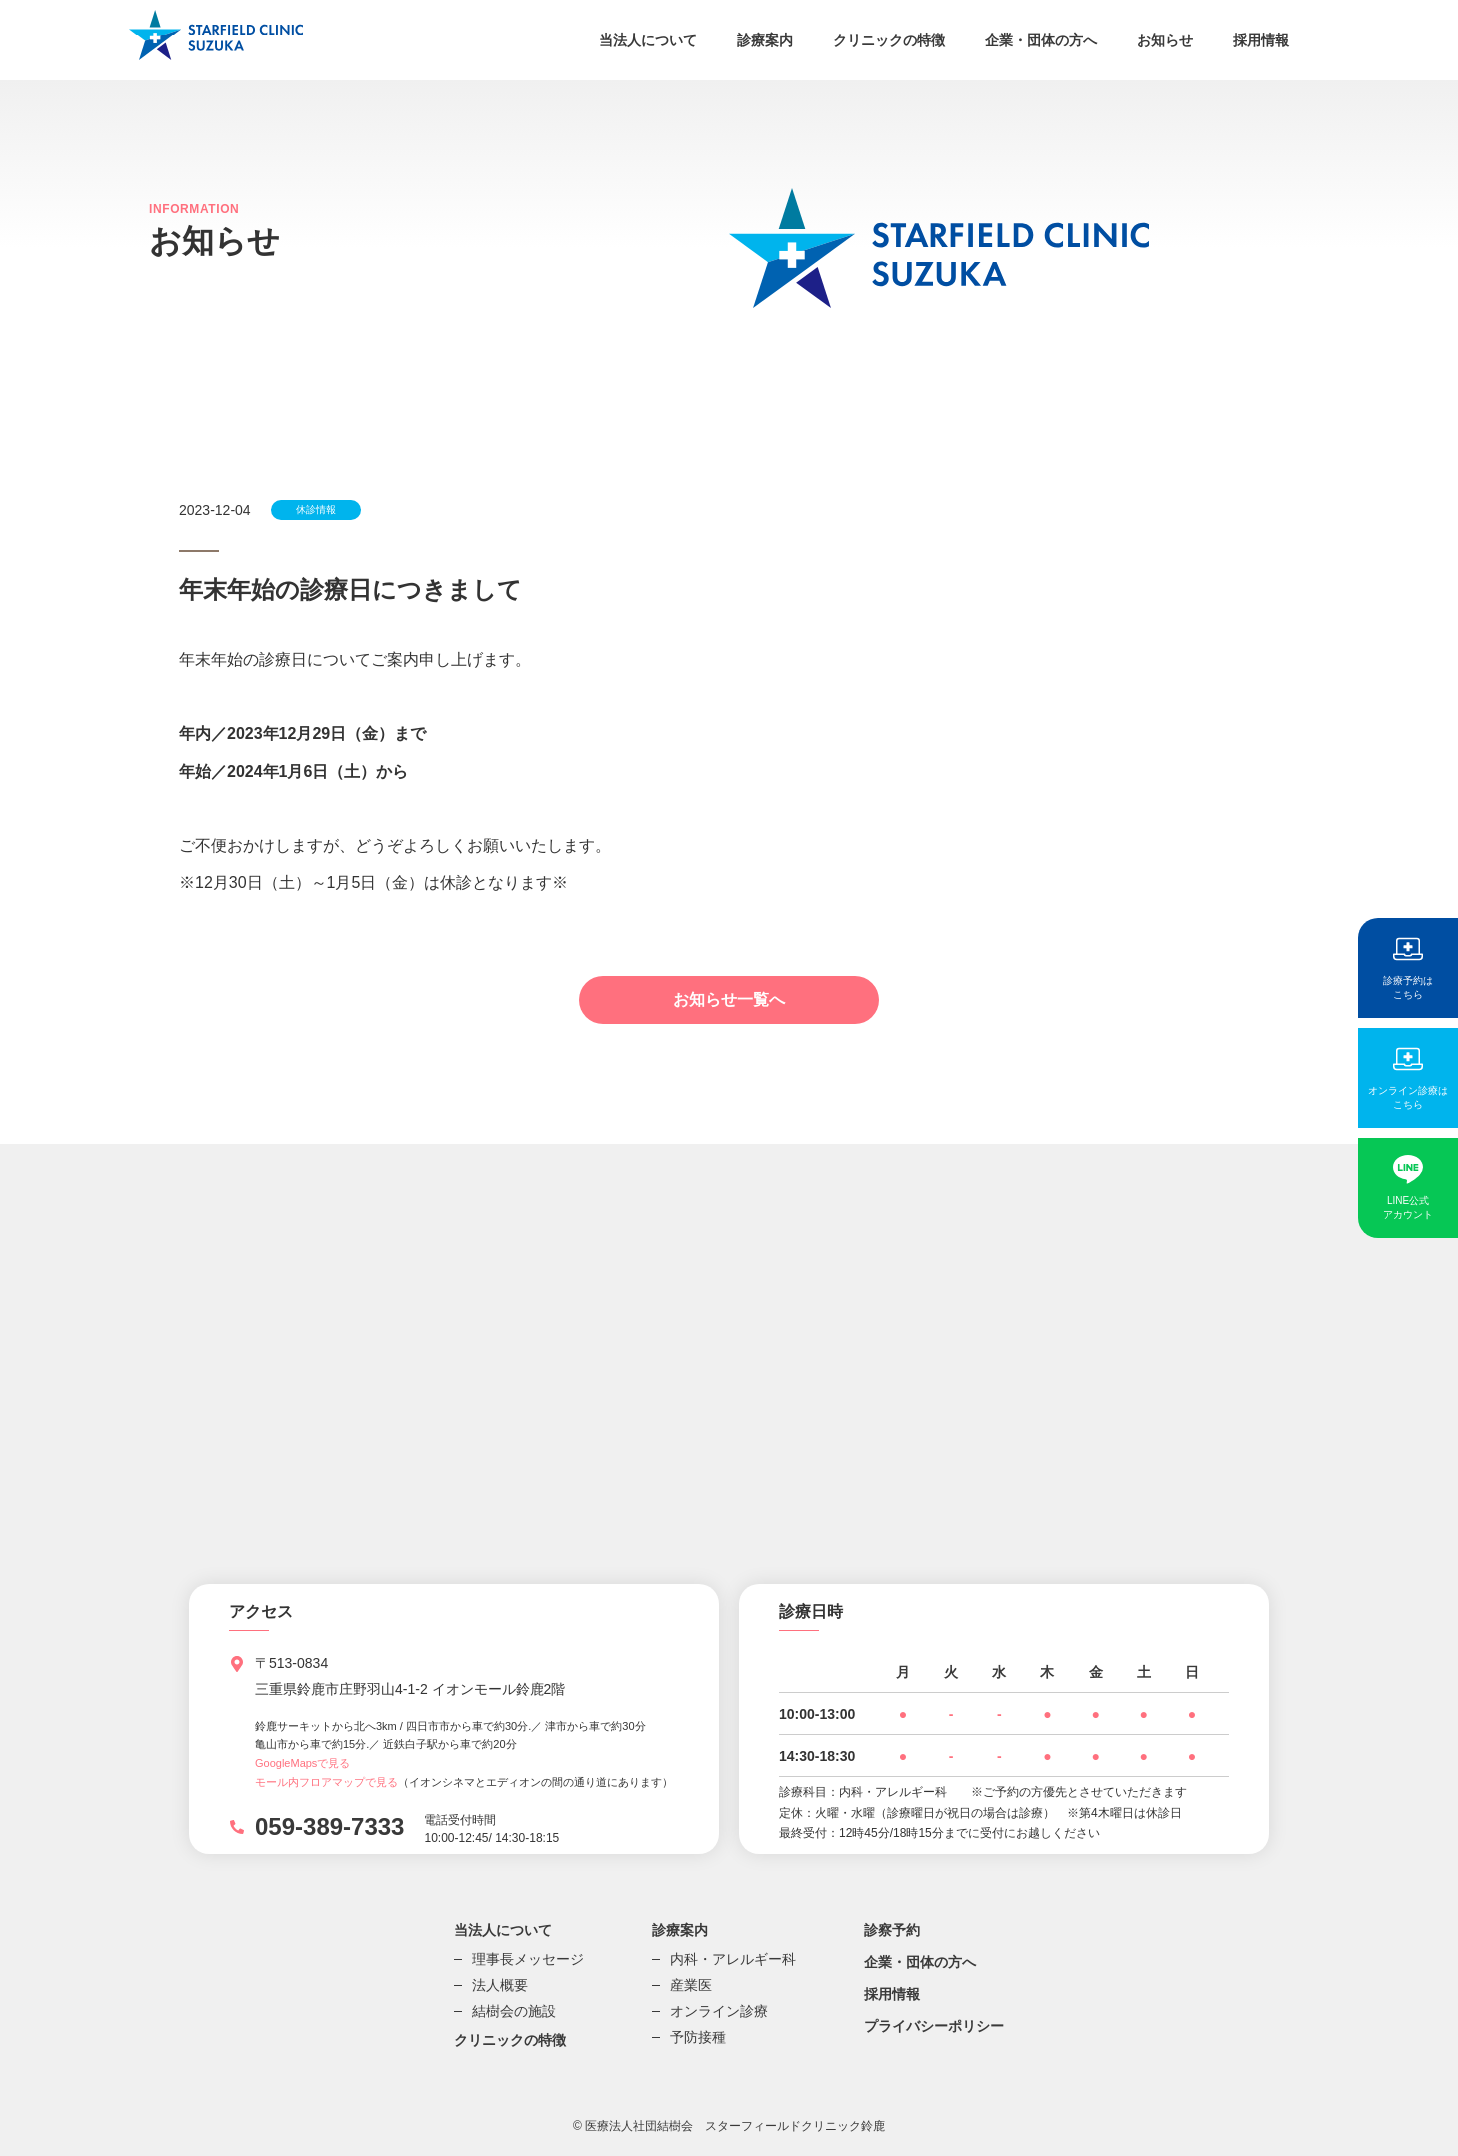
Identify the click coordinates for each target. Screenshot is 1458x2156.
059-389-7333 (329, 1826)
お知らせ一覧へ (729, 999)
